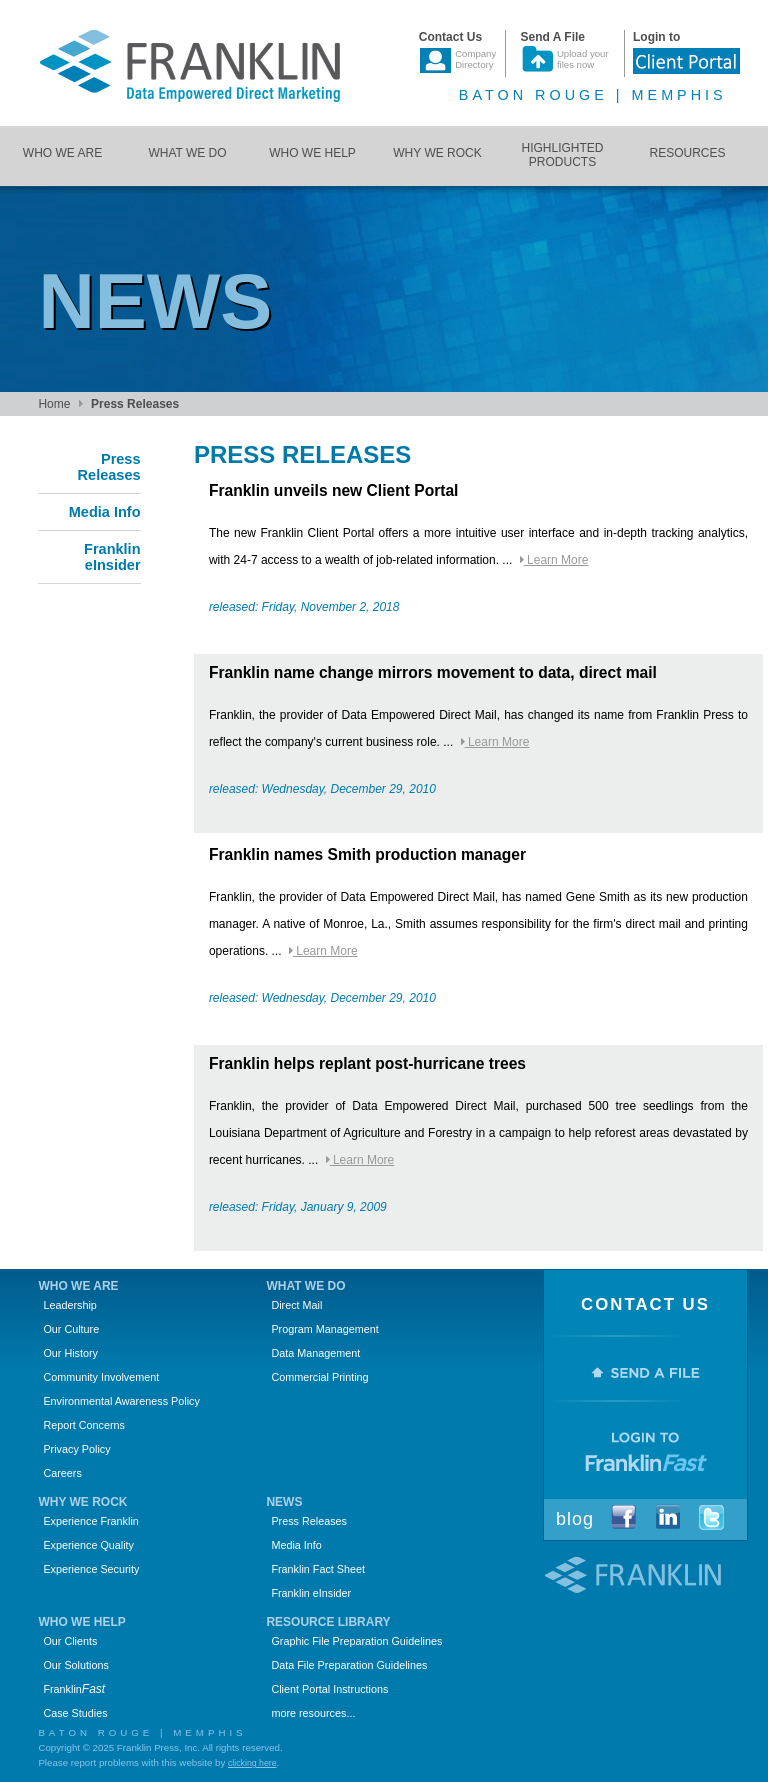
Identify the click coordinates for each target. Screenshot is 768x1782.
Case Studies (75, 1713)
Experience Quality (88, 1545)
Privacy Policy (76, 1449)
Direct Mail (296, 1305)
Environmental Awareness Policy (121, 1401)
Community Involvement (101, 1377)
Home (54, 404)
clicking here (252, 1763)
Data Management (315, 1353)
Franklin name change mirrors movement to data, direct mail (433, 672)
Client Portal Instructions (329, 1689)
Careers (62, 1473)
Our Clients (70, 1641)
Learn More (554, 560)
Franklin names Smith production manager (367, 854)
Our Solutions (75, 1665)
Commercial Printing (319, 1377)
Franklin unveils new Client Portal (334, 490)
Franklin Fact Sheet (318, 1569)
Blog (575, 1519)
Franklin (74, 1689)
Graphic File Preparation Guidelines (356, 1641)
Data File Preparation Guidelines (349, 1665)
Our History (70, 1353)
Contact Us (645, 1304)
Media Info (296, 1545)
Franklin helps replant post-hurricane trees (367, 1063)
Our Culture (71, 1329)
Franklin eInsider (311, 1593)
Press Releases (309, 1521)
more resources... (313, 1713)
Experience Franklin (90, 1521)
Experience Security (91, 1569)
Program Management (324, 1329)
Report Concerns (84, 1425)
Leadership (69, 1305)
